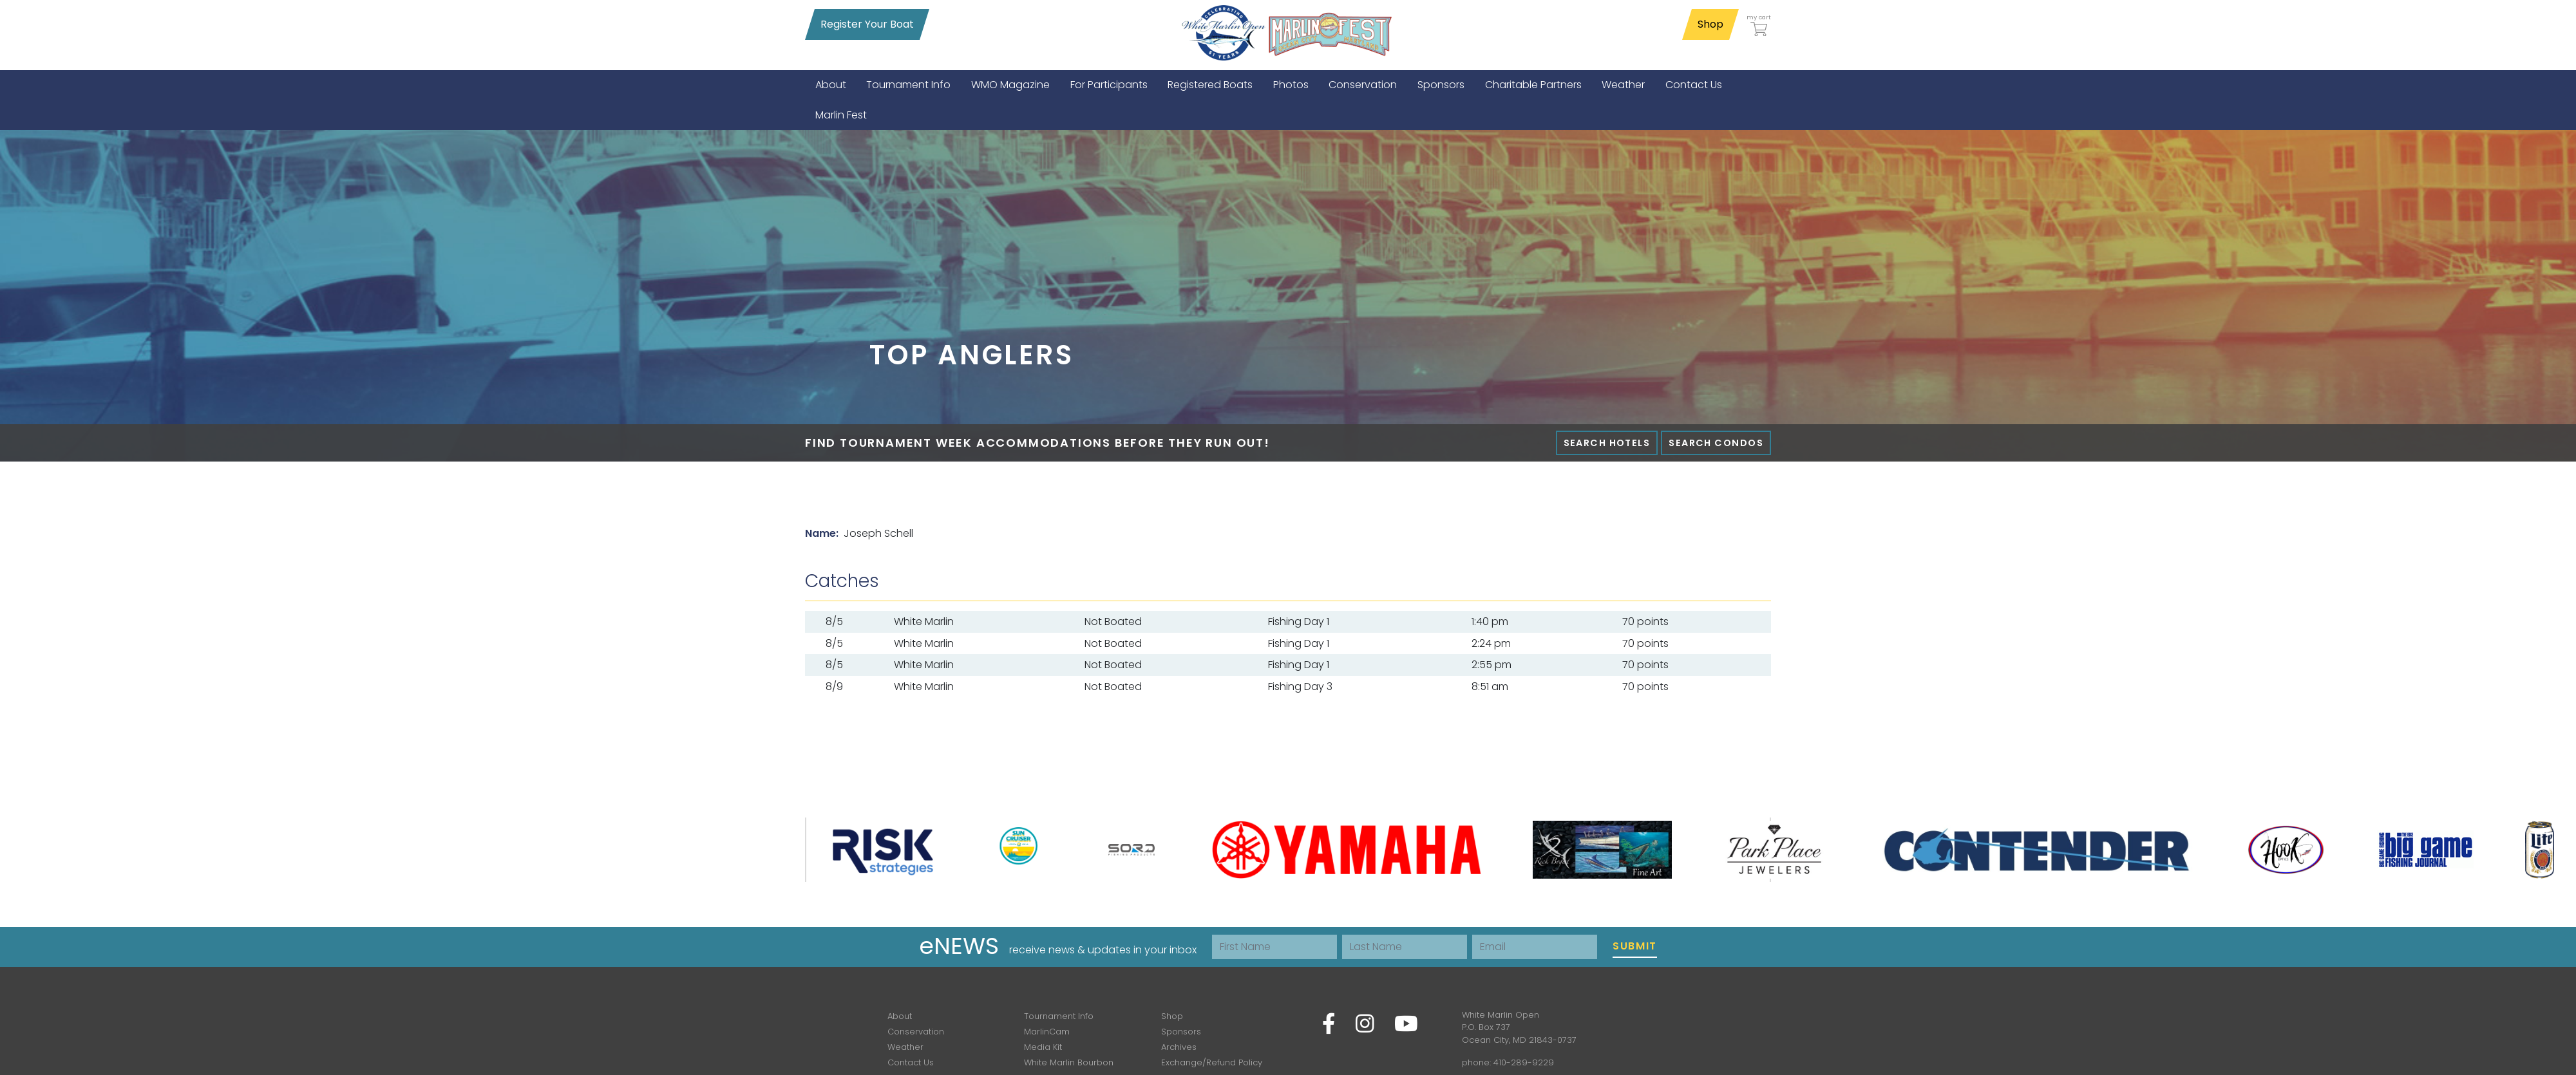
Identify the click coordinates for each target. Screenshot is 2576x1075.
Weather (905, 1047)
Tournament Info (1059, 1016)
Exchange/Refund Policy (1211, 1062)
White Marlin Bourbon (1068, 1062)
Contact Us (910, 1062)
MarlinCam (1047, 1031)
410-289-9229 (1523, 1062)
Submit (1635, 946)
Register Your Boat (867, 24)
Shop (1710, 24)
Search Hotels (1607, 442)
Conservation (915, 1031)
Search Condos (1716, 442)
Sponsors (1181, 1031)
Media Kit (1043, 1047)
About (899, 1016)
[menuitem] (831, 84)
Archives (1179, 1047)
